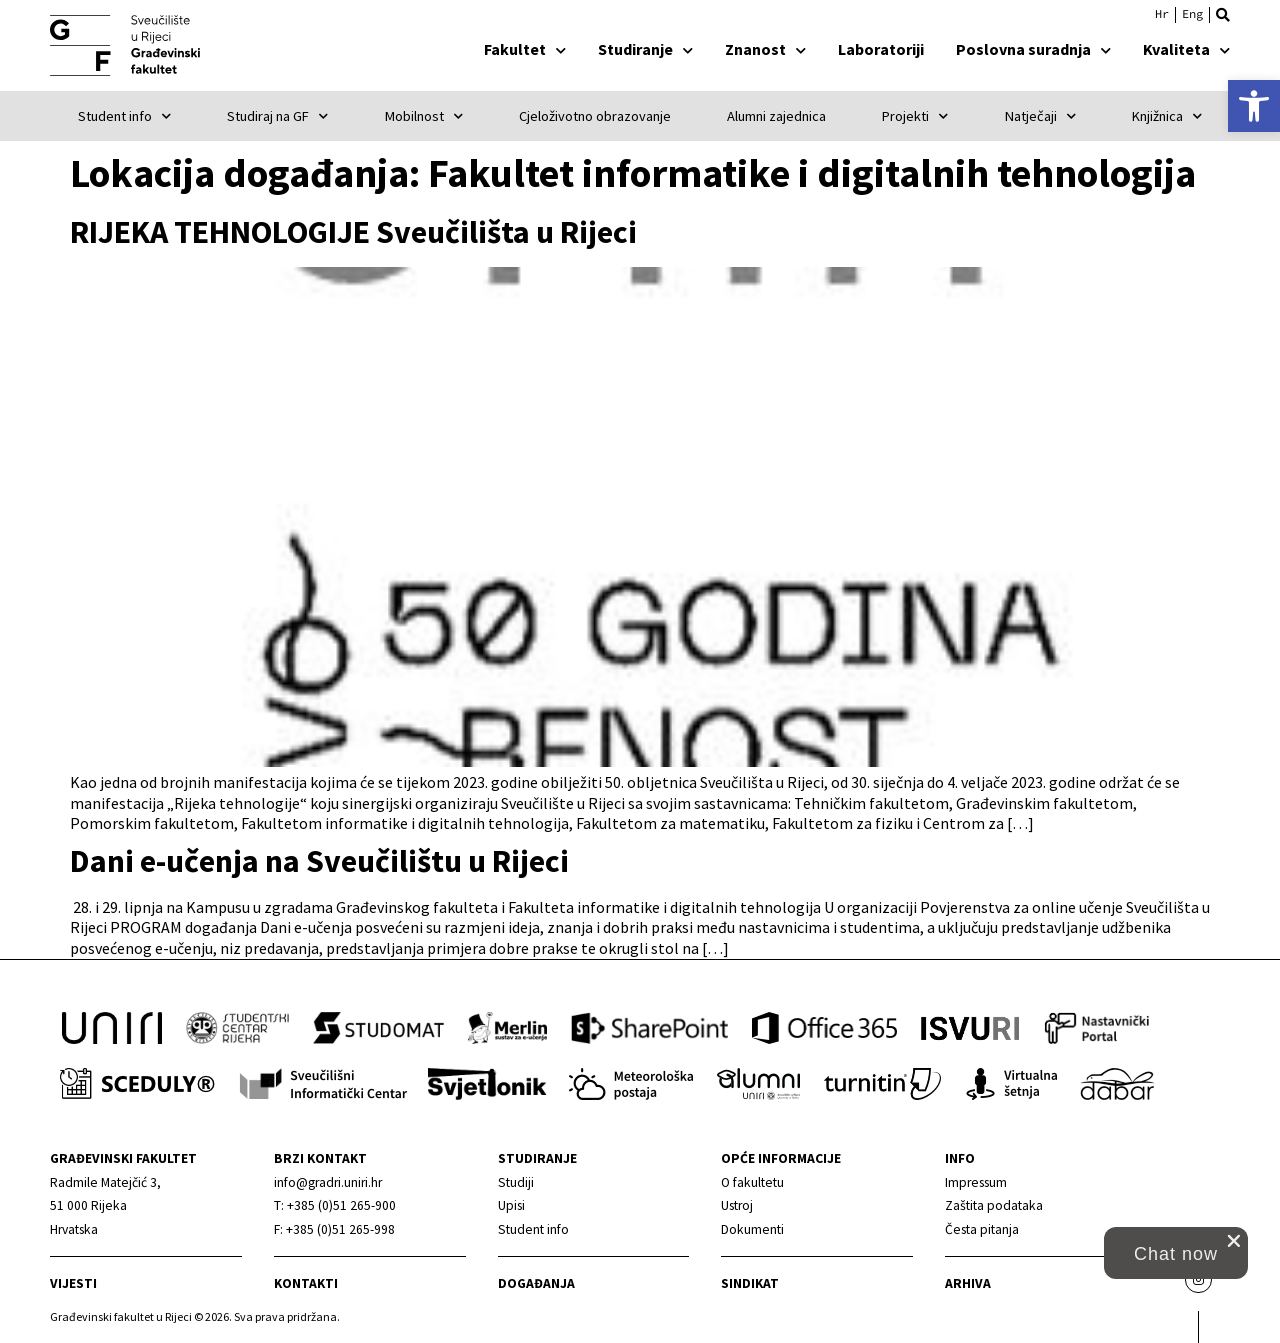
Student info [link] (124, 116)
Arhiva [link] (968, 1283)
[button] (1223, 15)
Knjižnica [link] (1167, 116)
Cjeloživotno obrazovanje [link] (595, 116)
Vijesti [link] (73, 1283)
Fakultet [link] (525, 49)
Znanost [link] (765, 49)
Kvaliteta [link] (1186, 49)
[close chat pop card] (1234, 1241)
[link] (1254, 106)
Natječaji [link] (1040, 116)
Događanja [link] (536, 1283)
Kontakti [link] (306, 1283)
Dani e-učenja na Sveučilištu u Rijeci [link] (319, 861)
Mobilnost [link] (424, 116)
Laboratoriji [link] (881, 49)
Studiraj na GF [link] (277, 116)
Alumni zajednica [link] (776, 116)
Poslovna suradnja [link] (1033, 49)
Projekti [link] (915, 116)
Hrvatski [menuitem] (1162, 14)
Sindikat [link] (750, 1283)
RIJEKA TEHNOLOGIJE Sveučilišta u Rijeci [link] (353, 232)
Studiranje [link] (645, 49)
